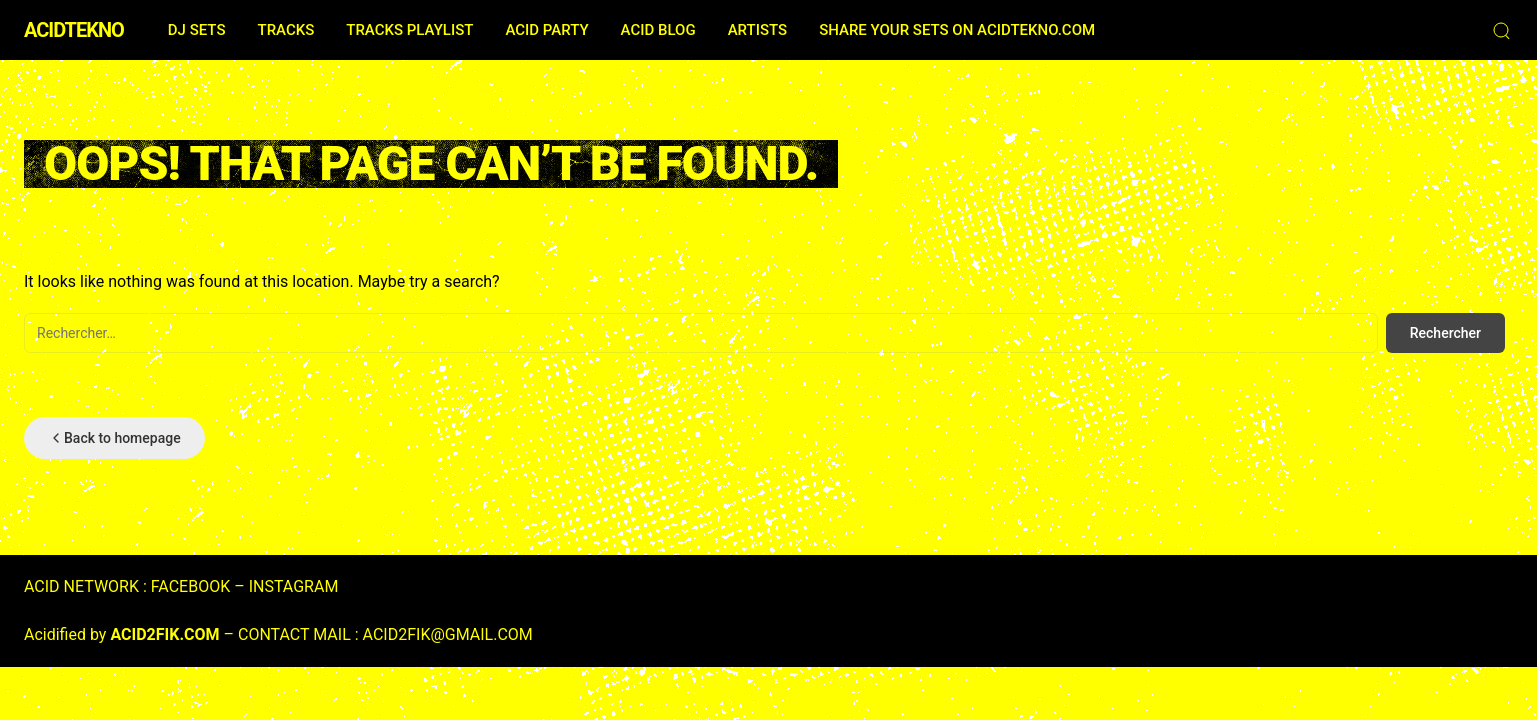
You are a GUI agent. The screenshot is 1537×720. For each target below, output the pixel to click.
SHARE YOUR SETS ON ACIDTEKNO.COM (957, 30)
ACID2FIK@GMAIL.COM (448, 634)
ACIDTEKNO (74, 30)
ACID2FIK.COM (164, 634)
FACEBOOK (190, 586)
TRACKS (285, 30)
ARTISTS (757, 30)
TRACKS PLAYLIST (409, 30)
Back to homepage (114, 438)
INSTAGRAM (294, 586)
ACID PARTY (546, 30)
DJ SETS (197, 30)
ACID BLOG (658, 30)
